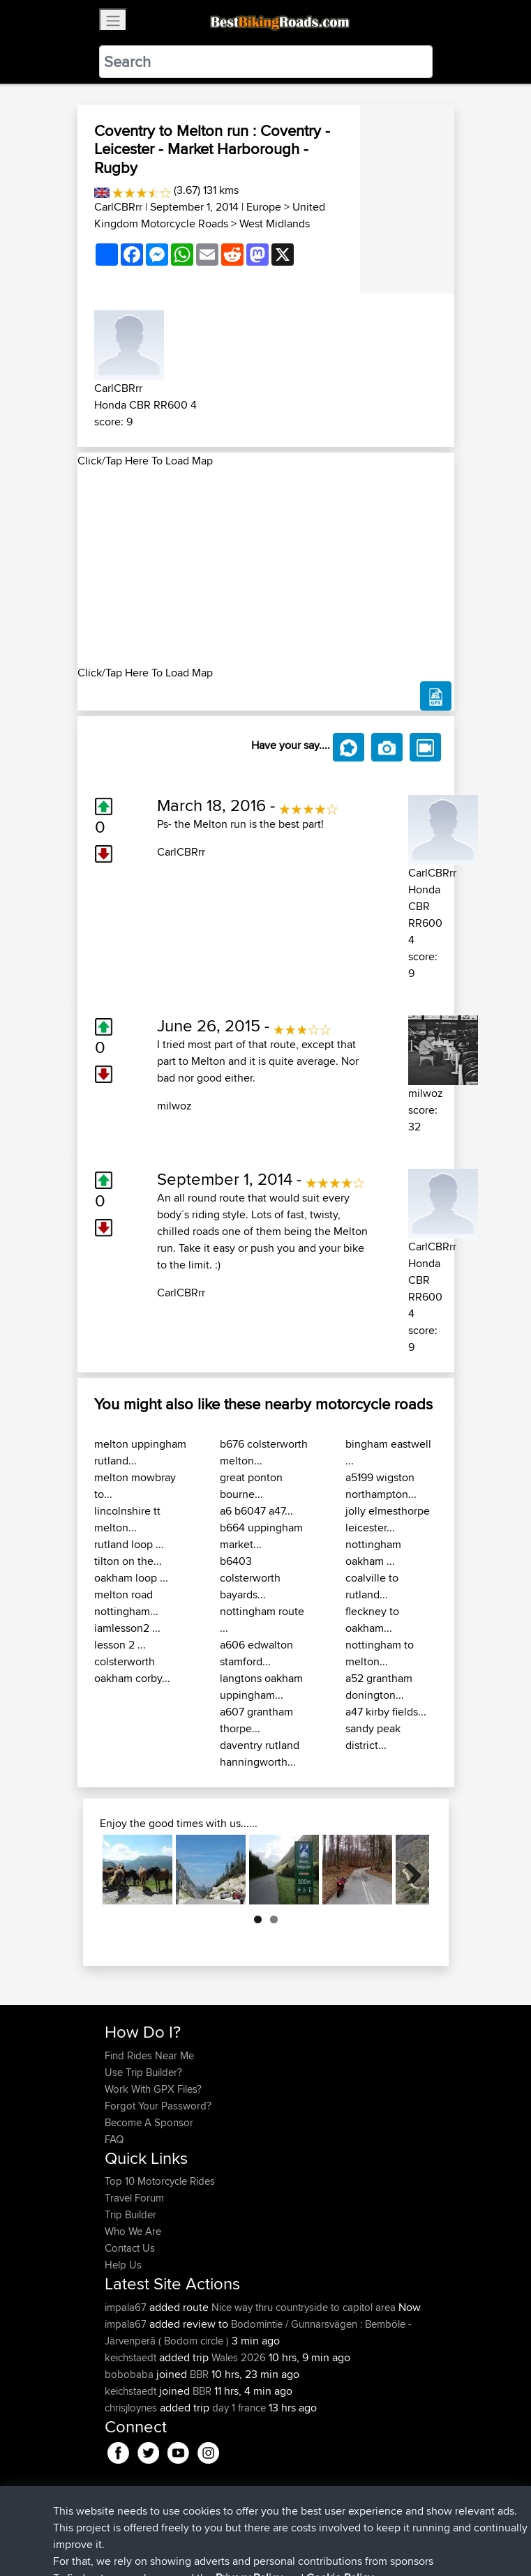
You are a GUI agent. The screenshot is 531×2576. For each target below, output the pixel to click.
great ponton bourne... (251, 1485)
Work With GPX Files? (153, 2089)
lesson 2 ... (120, 1645)
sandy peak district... (373, 1736)
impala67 (127, 2307)
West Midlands (274, 223)
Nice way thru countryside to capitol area (303, 2307)
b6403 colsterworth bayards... (250, 1578)
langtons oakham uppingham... (261, 1686)
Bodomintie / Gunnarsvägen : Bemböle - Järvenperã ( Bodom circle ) (258, 2332)
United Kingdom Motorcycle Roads (209, 215)
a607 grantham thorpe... (256, 1720)
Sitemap (234, 2522)
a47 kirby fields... (385, 1712)
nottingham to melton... (379, 1653)
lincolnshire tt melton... (127, 1519)
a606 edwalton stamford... (256, 1653)
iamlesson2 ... (127, 1628)
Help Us (123, 2264)
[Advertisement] (265, 567)
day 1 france (239, 2407)
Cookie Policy (361, 2522)
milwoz (174, 1106)
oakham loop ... (131, 1578)
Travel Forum (134, 2197)
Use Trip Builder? (143, 2072)
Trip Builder (130, 2214)
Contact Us (130, 2248)
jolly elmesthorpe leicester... (387, 1519)
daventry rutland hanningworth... (259, 1753)
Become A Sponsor (149, 2122)
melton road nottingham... (126, 1602)
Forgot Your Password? (158, 2105)
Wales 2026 (238, 2357)
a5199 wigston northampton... (381, 1485)
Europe (263, 207)
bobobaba (130, 2374)
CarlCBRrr (118, 207)
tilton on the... (128, 1561)
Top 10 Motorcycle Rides (160, 2181)
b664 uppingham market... (261, 1536)
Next (408, 1870)
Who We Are (133, 2231)
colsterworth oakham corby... (132, 1669)
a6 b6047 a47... (256, 1511)
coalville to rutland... (371, 1586)
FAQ (114, 2139)
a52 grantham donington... (378, 1686)
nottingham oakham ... (373, 1552)
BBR (199, 2374)
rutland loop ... (129, 1544)
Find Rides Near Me (149, 2055)
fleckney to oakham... (372, 1619)
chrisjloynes (132, 2407)
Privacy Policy (291, 2522)
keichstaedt (132, 2357)
